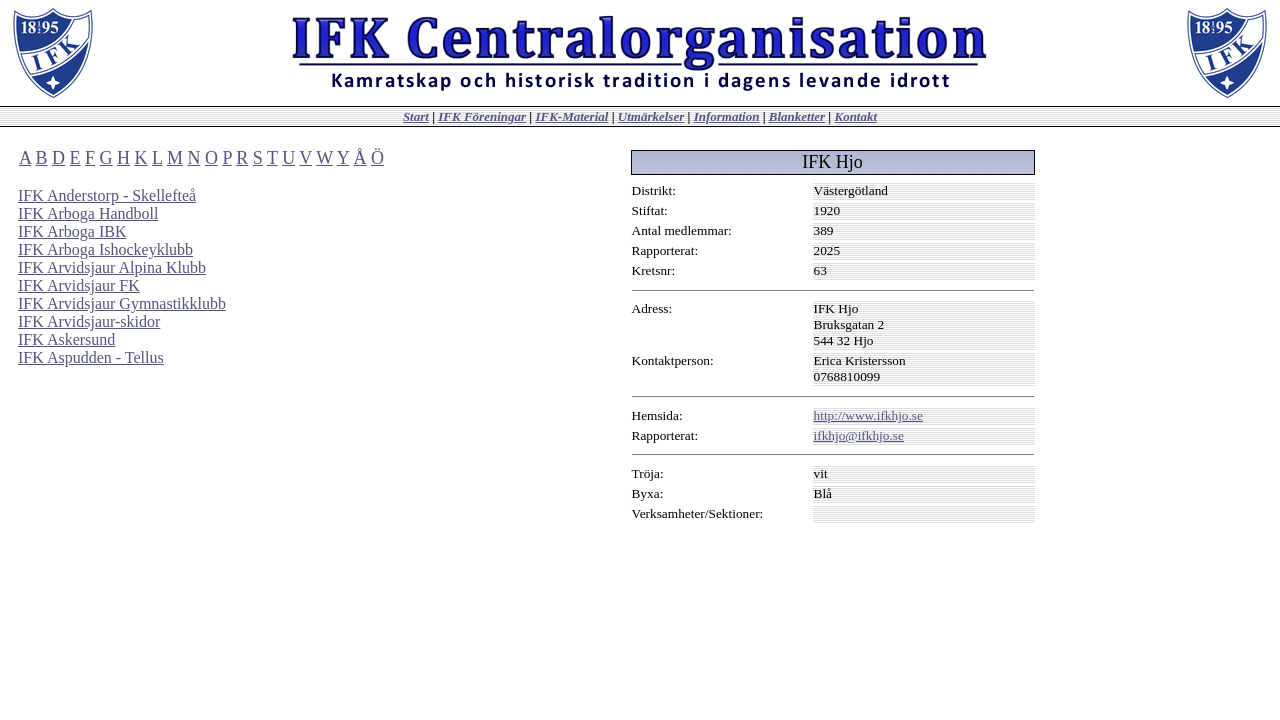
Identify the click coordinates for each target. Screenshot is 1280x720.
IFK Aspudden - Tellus (91, 357)
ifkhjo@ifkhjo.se (859, 435)
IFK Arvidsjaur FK (79, 285)
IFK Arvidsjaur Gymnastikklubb (122, 303)
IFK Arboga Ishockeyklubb (105, 249)
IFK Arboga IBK (72, 231)
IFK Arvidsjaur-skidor (89, 321)
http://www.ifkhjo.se (868, 415)
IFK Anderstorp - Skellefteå (107, 195)
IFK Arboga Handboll (88, 213)
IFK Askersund (66, 339)
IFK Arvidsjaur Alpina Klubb (112, 267)
